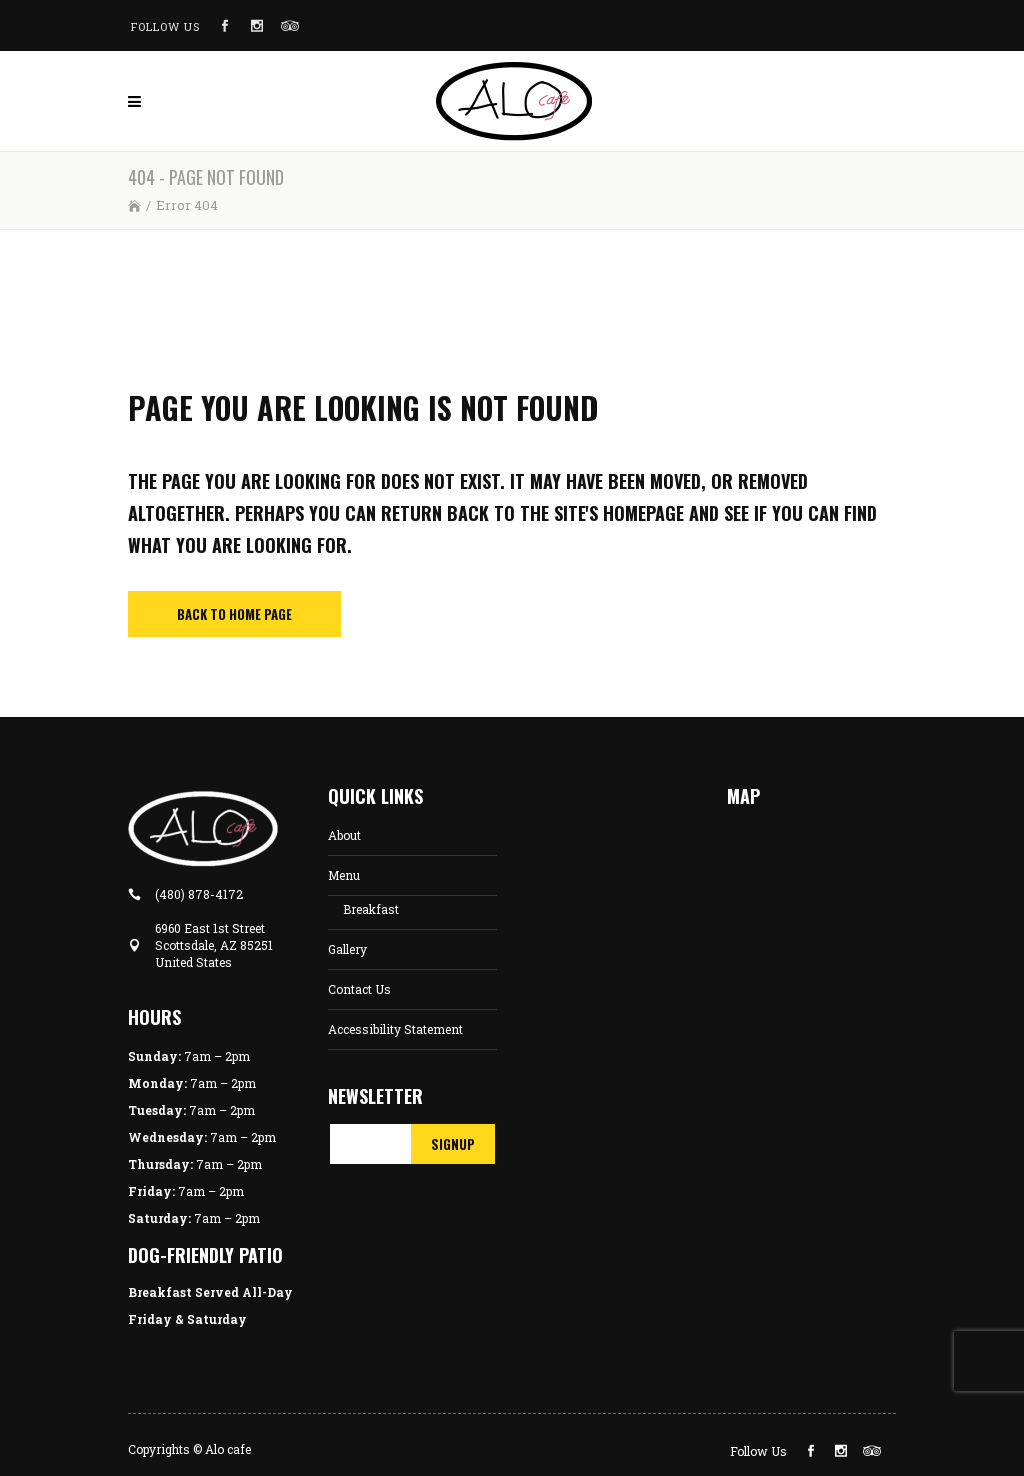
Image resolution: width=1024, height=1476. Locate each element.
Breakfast (371, 909)
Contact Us (359, 989)
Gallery (347, 949)
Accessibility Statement (395, 1029)
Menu (344, 875)
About (344, 835)
